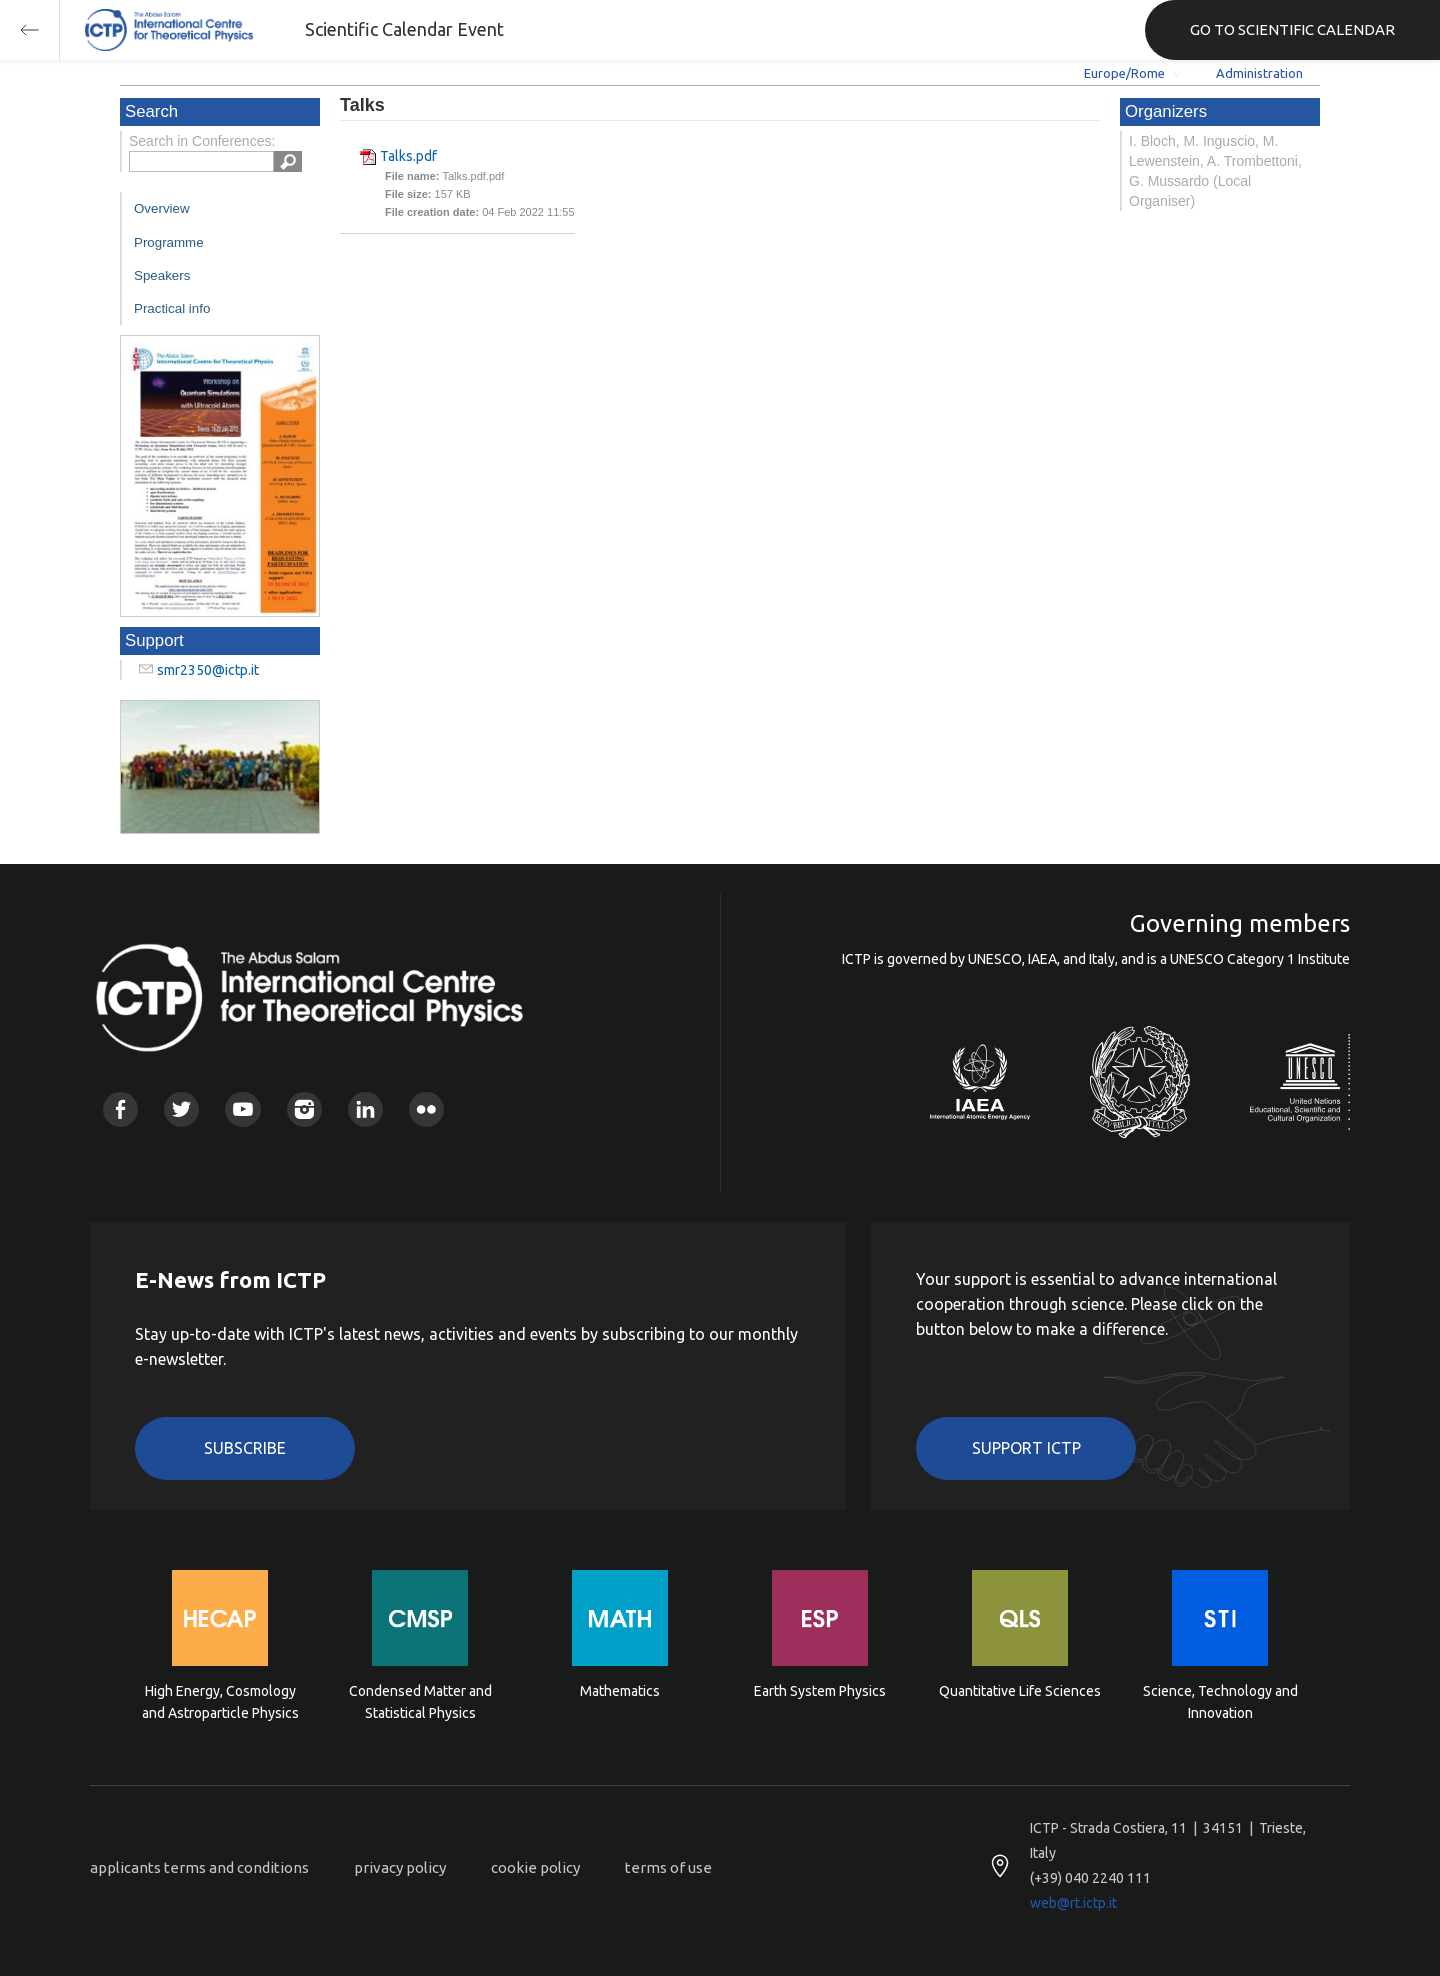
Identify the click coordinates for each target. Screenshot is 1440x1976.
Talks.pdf (408, 156)
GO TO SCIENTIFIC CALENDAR (1292, 29)
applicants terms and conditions (199, 1867)
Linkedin (365, 1109)
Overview (162, 208)
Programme (169, 242)
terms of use (668, 1867)
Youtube (242, 1109)
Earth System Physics (820, 1691)
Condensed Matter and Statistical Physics (420, 1702)
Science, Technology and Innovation (1220, 1702)
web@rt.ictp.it (1073, 1903)
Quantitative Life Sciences (1020, 1691)
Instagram (304, 1109)
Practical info (172, 308)
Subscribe (245, 1448)
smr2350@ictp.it (208, 670)
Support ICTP (1026, 1448)
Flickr (426, 1109)
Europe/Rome (1124, 73)
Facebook (120, 1109)
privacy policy (400, 1867)
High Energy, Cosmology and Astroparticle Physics (220, 1702)
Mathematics (620, 1691)
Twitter (181, 1109)
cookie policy (535, 1867)
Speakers (162, 275)
